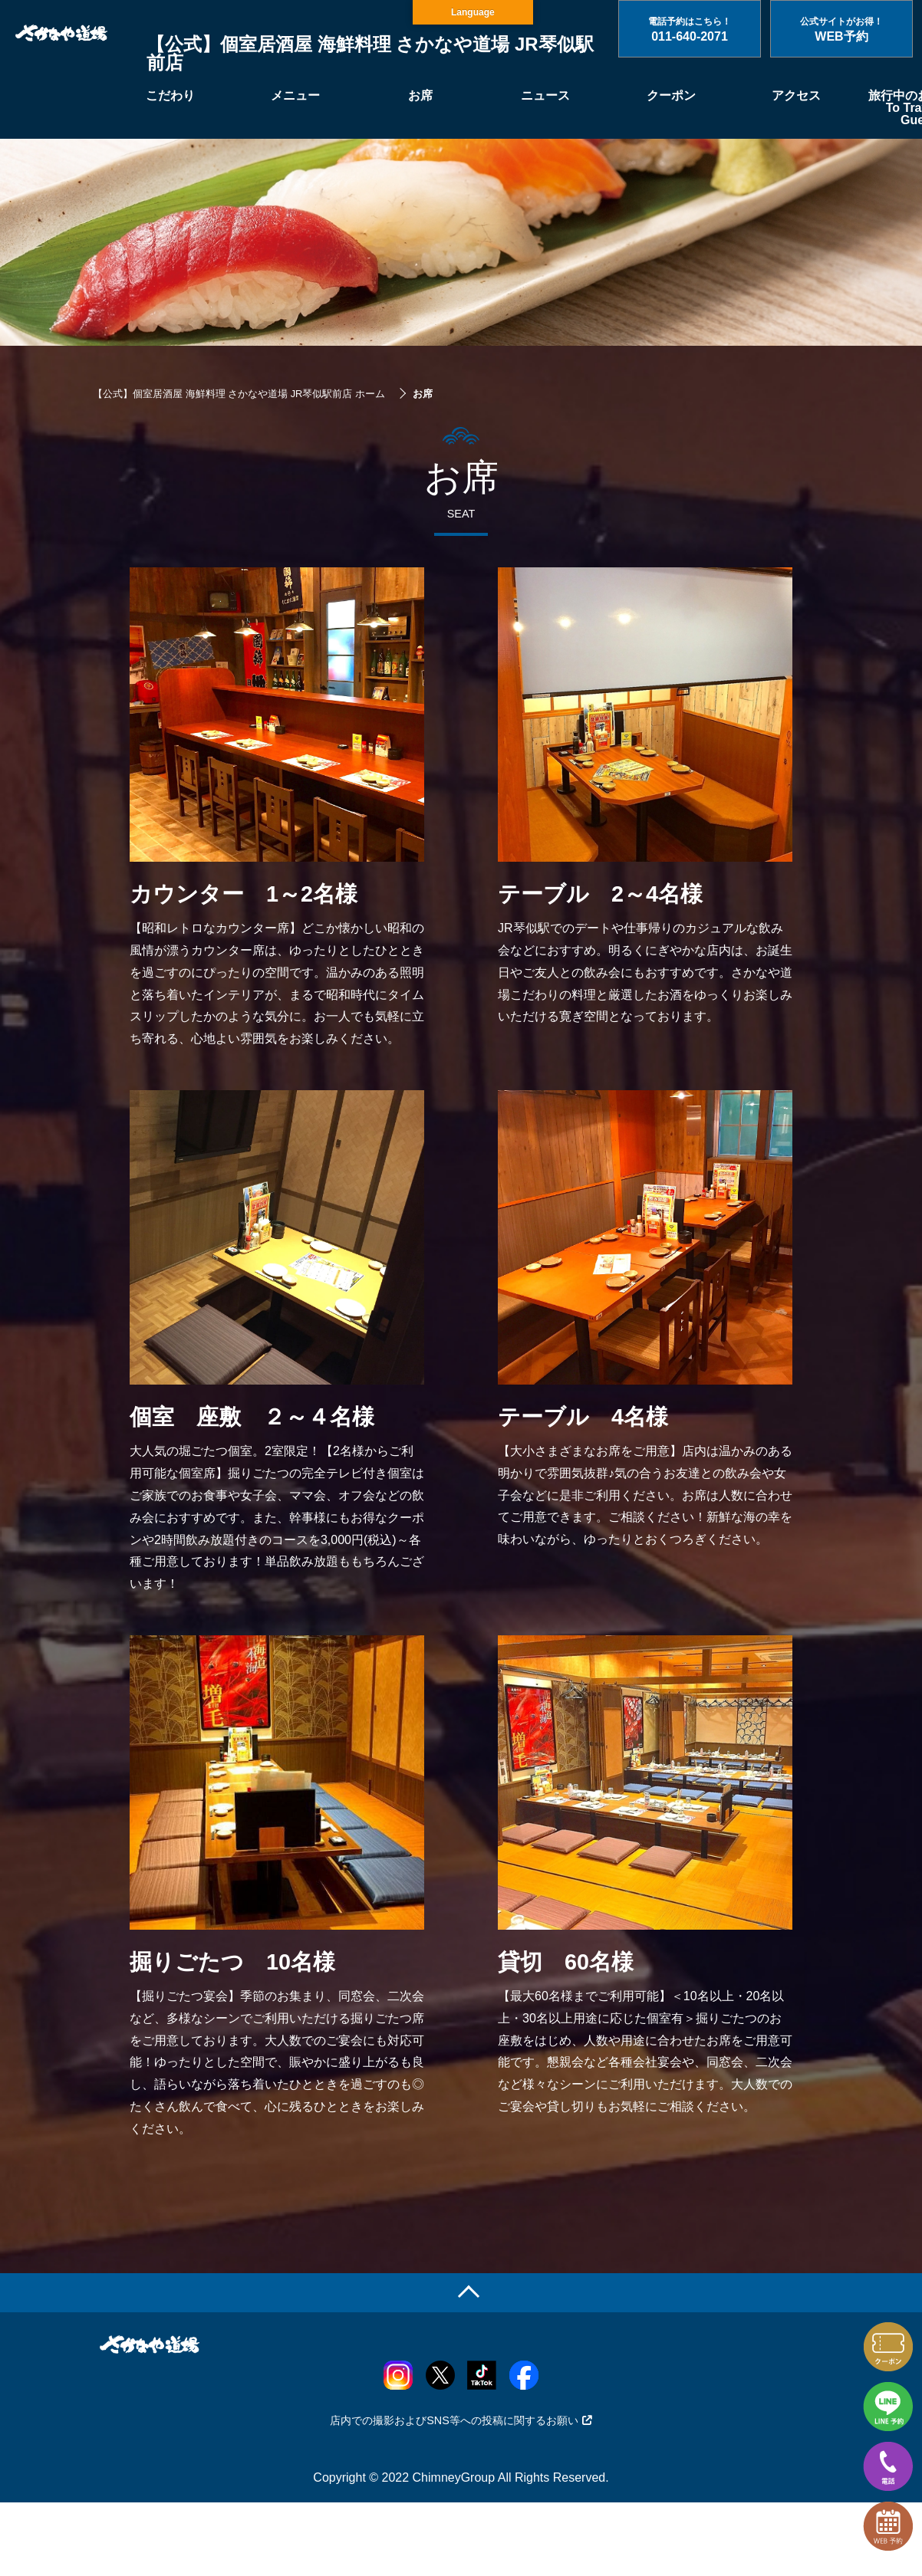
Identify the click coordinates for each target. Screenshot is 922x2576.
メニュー (295, 95)
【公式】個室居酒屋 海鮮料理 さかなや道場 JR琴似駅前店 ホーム (239, 393)
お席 (420, 95)
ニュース (545, 95)
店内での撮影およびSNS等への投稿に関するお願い (461, 2420)
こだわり (170, 95)
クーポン (671, 95)
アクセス (796, 95)
